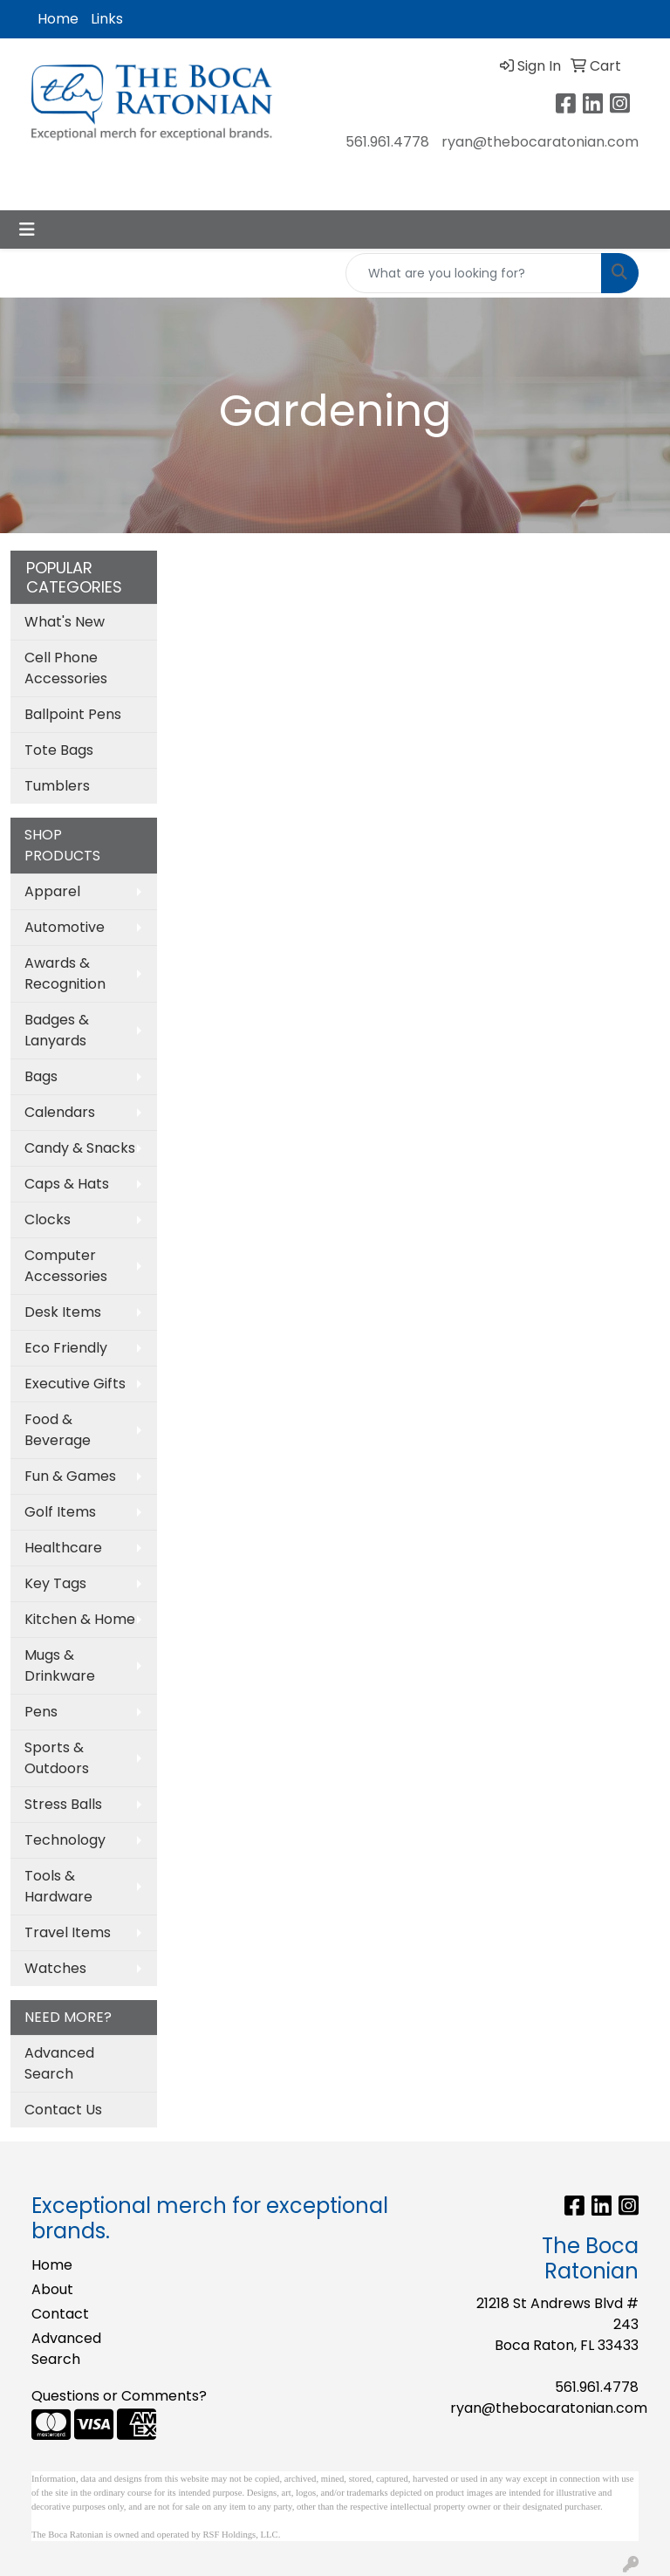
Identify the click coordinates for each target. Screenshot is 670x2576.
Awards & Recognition (65, 973)
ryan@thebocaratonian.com (540, 142)
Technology (65, 1840)
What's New (64, 622)
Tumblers (57, 786)
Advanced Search (59, 2063)
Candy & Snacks (79, 1148)
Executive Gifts (75, 1384)
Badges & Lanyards (56, 1030)
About (52, 2289)
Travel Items (67, 1932)
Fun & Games (70, 1476)
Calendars (59, 1112)
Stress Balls (63, 1804)
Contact (60, 2314)
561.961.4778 (387, 142)
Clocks (47, 1219)
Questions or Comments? (119, 2396)
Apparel (52, 891)
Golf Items (60, 1512)
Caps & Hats (66, 1184)
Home (58, 19)
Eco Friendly (65, 1348)
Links (107, 19)
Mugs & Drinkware (59, 1665)
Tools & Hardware (58, 1886)
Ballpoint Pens (72, 714)
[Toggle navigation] (27, 229)
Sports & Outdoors (56, 1757)
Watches (55, 1968)
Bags (41, 1076)
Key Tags (55, 1583)
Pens (41, 1712)
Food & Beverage (57, 1429)
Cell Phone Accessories (65, 668)
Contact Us (63, 2110)
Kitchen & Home (79, 1619)
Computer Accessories (65, 1265)
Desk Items (62, 1312)
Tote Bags (58, 750)
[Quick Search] (473, 273)
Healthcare (63, 1548)
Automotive (64, 927)
